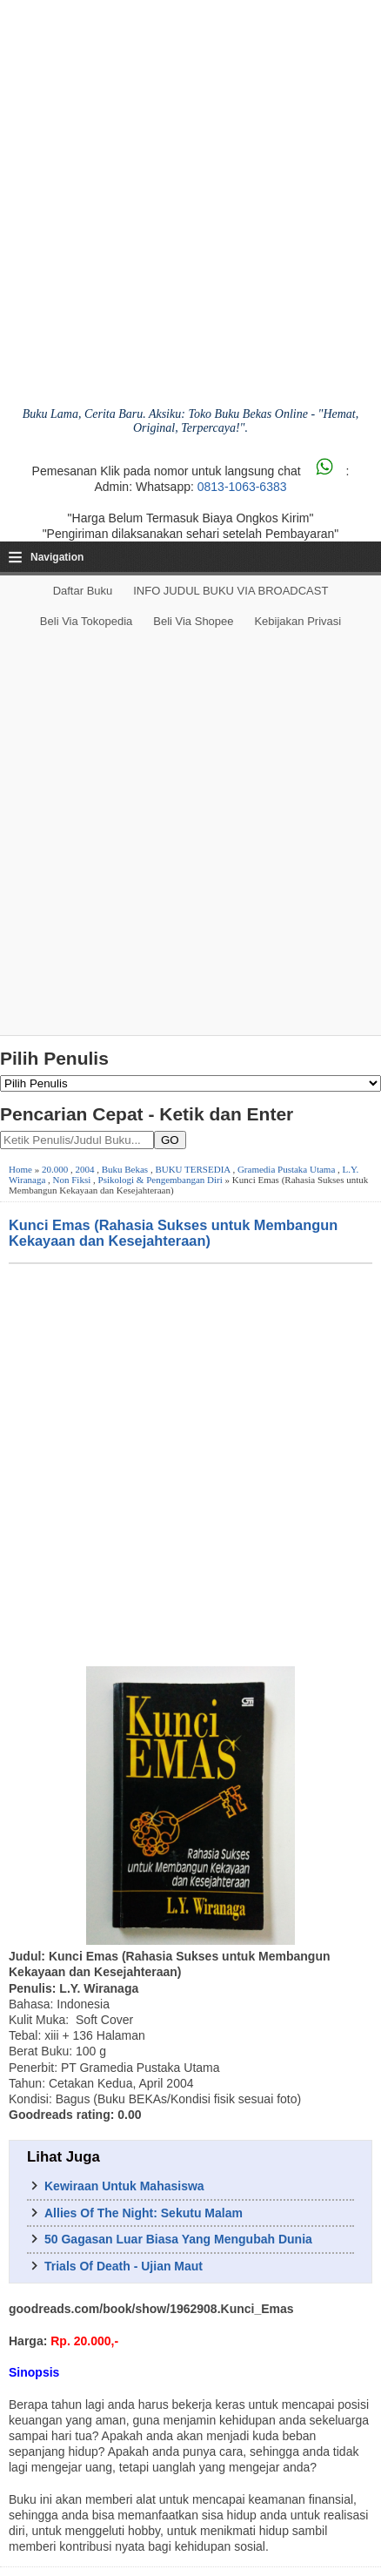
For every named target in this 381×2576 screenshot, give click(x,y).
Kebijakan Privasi (297, 621)
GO (170, 1140)
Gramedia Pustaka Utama (286, 1169)
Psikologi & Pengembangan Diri (160, 1179)
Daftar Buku (83, 590)
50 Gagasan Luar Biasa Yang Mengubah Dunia (178, 2239)
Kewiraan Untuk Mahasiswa (124, 2186)
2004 (84, 1169)
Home (20, 1169)
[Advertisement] (190, 835)
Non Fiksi (72, 1179)
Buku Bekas (125, 1169)
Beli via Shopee (193, 621)
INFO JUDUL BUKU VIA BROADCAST (230, 590)
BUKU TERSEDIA (192, 1169)
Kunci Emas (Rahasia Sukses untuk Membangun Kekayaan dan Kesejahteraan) (173, 1232)
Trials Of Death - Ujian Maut (123, 2266)
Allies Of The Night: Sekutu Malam (143, 2213)
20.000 (55, 1169)
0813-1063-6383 (242, 487)
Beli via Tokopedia (86, 621)
